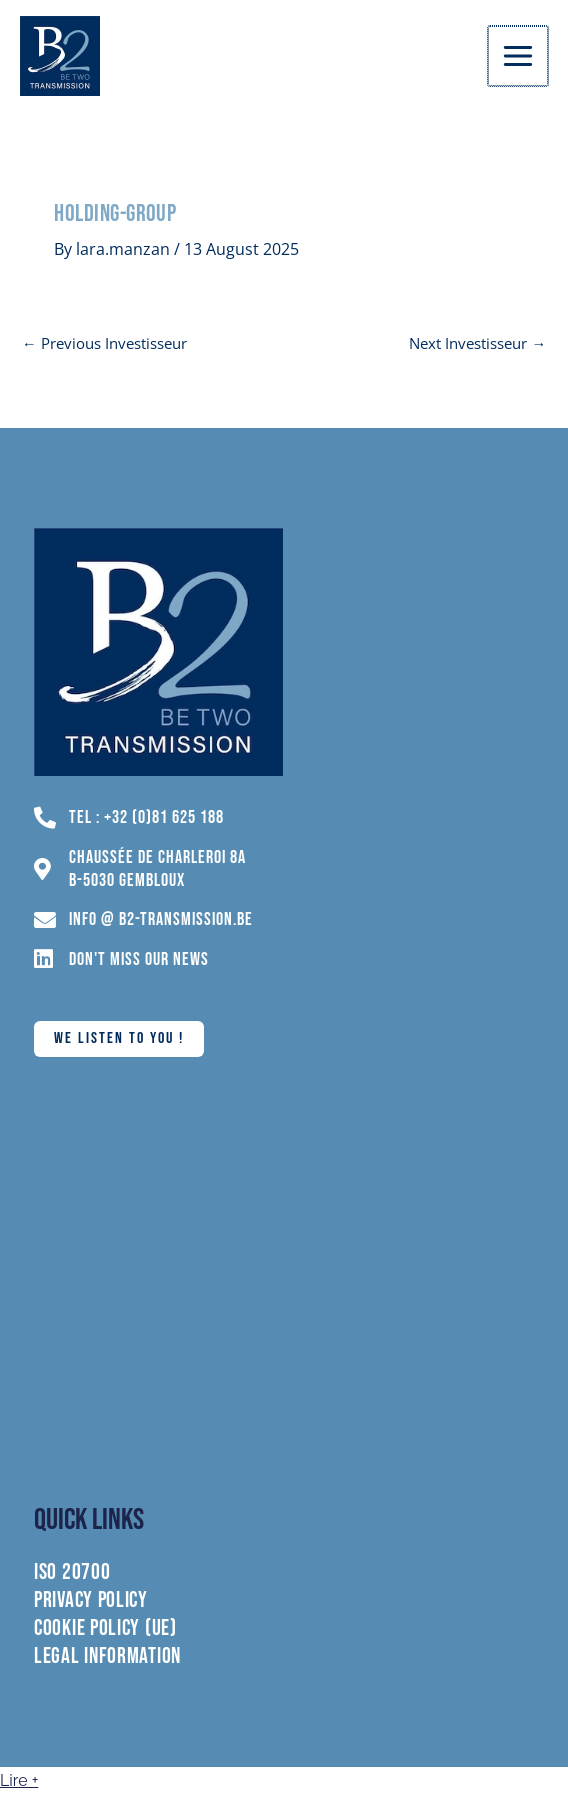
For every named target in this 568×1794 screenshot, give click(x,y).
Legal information (107, 1657)
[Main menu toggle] (519, 56)
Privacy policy (91, 1601)
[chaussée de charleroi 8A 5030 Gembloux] (284, 1279)
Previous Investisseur (104, 343)
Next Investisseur (477, 343)
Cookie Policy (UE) (105, 1629)
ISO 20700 (72, 1573)
